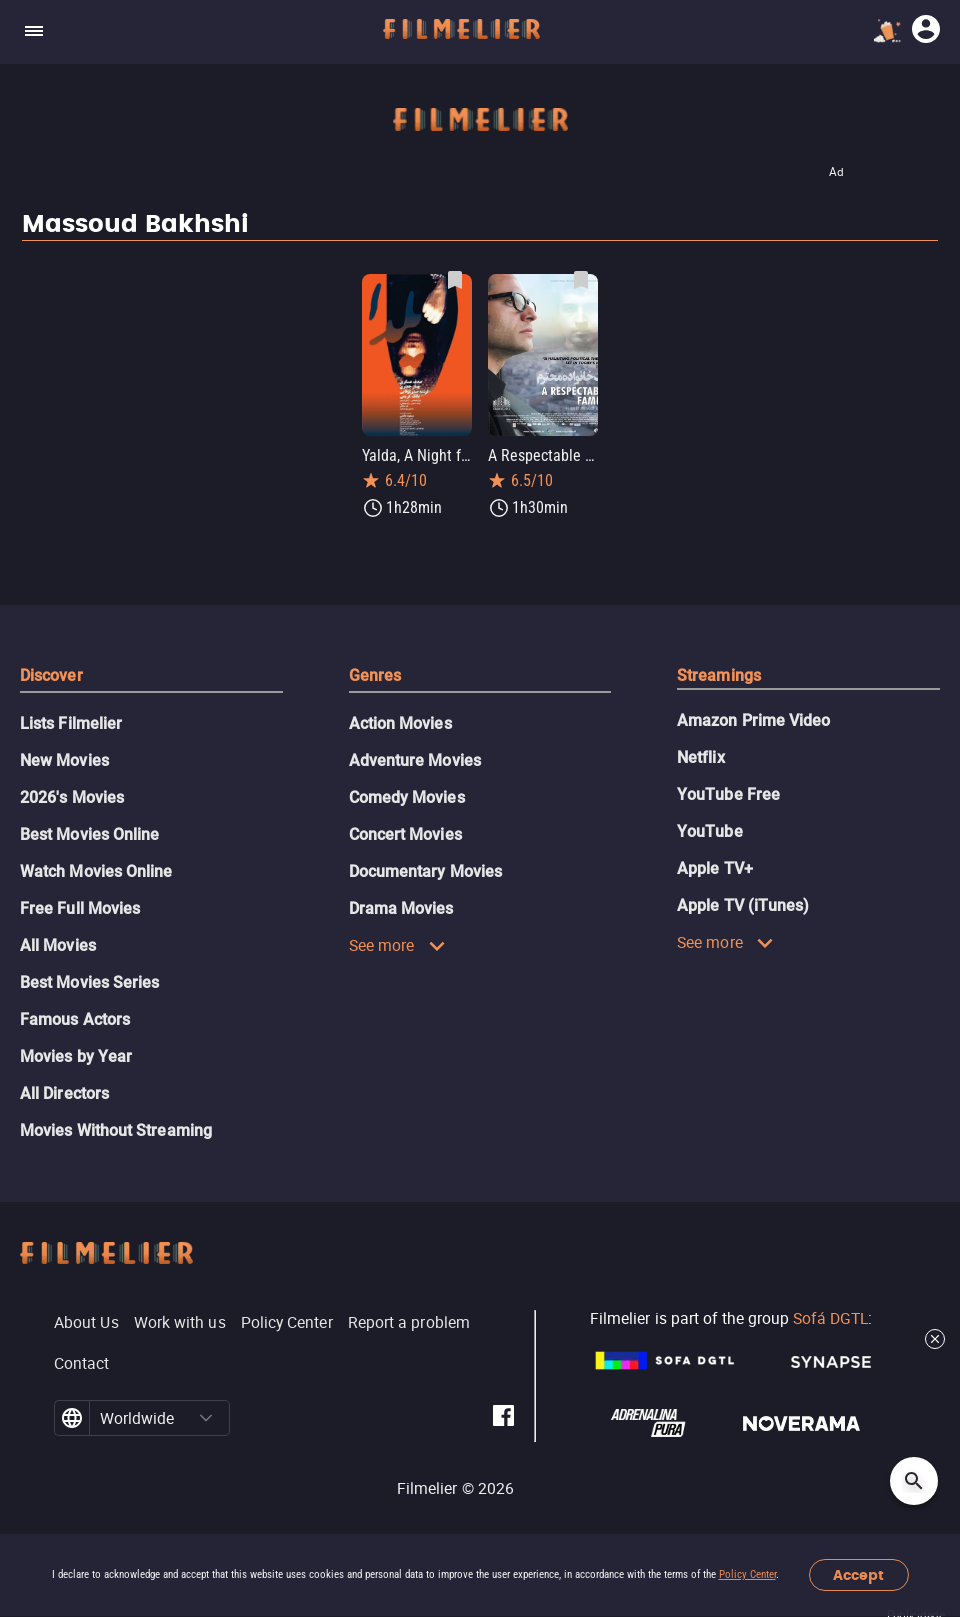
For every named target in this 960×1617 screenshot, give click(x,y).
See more (397, 945)
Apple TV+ (715, 868)
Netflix (701, 757)
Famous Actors (75, 1019)
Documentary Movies (425, 871)
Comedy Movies (407, 797)
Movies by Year (76, 1056)
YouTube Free (728, 794)
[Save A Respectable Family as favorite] (581, 280)
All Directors (64, 1093)
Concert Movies (405, 834)
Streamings (719, 675)
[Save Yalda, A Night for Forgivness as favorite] (455, 280)
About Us (86, 1322)
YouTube (710, 831)
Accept (858, 1575)
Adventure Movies (415, 760)
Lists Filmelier (71, 723)
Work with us (180, 1322)
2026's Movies (72, 797)
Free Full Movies (80, 908)
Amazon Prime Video (753, 720)
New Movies (64, 760)
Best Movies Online (89, 834)
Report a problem (409, 1322)
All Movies (58, 945)
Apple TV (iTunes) (743, 905)
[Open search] (914, 1481)
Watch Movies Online (96, 871)
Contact (82, 1363)
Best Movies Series (89, 982)
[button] (206, 1418)
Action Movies (400, 723)
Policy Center (747, 1574)
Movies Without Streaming (116, 1130)
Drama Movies (401, 908)
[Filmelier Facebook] (503, 1418)
